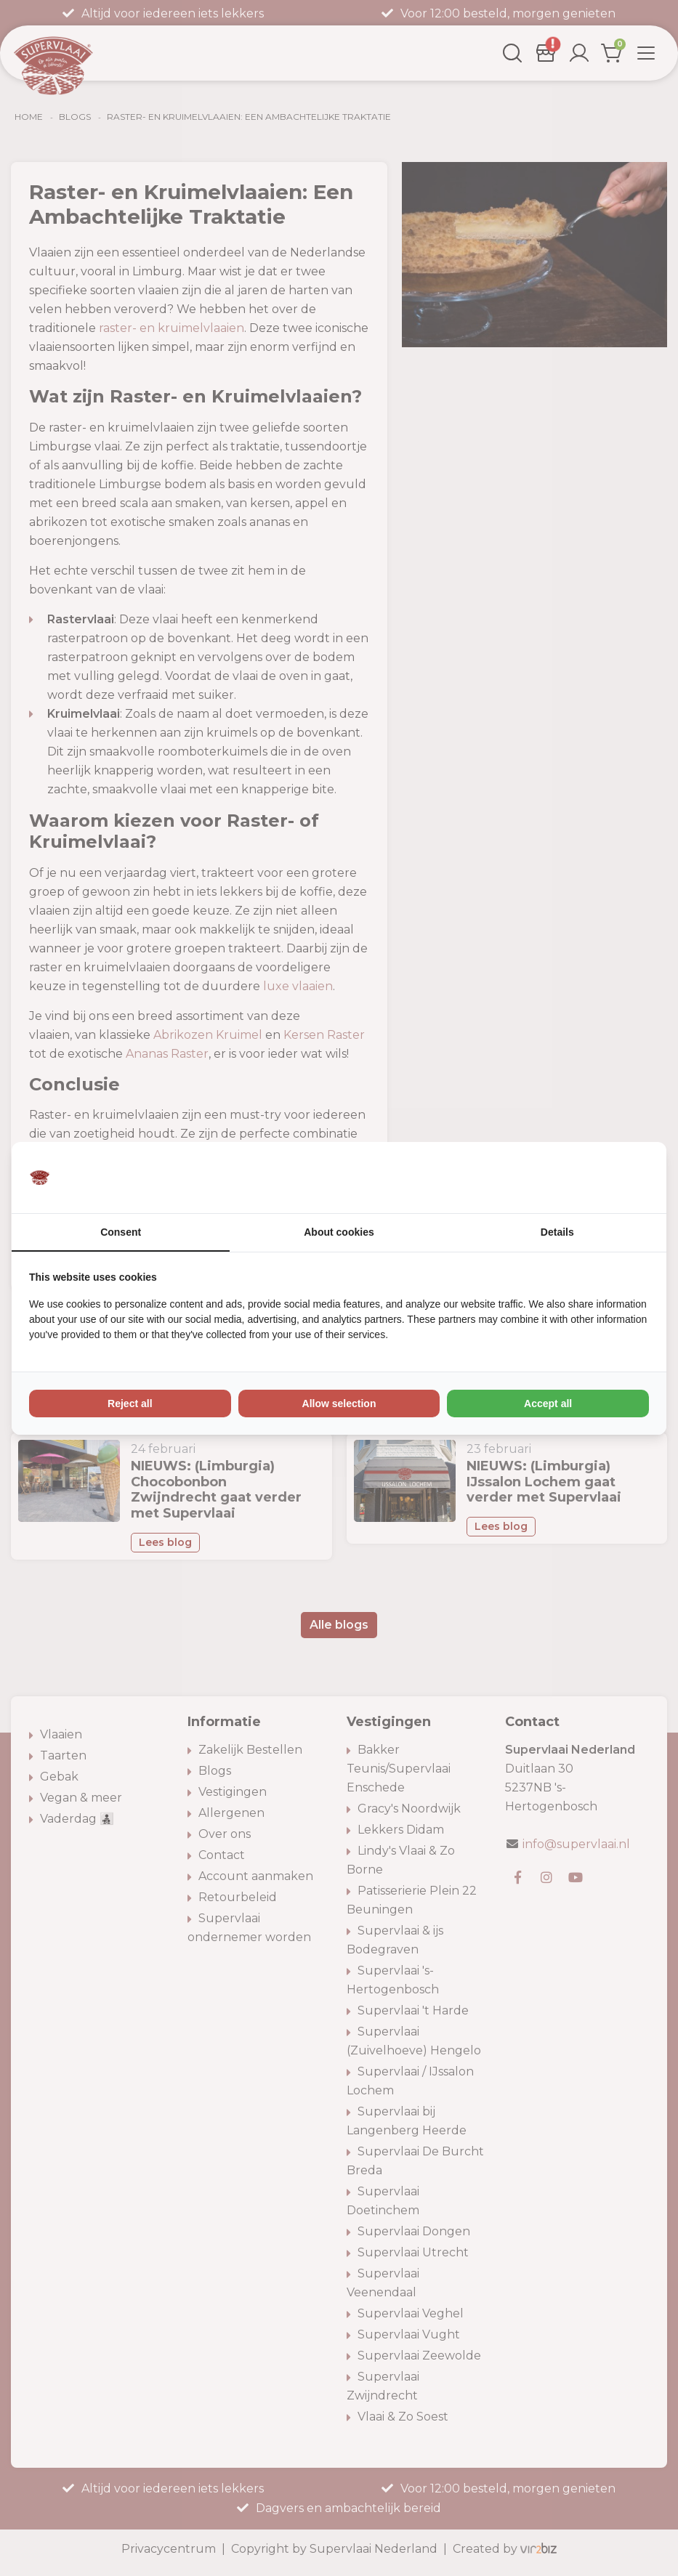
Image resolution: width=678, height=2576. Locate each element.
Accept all (548, 1403)
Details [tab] (557, 1232)
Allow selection (339, 1403)
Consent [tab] (120, 1232)
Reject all (130, 1403)
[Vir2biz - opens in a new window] (631, 1177)
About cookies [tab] (339, 1232)
